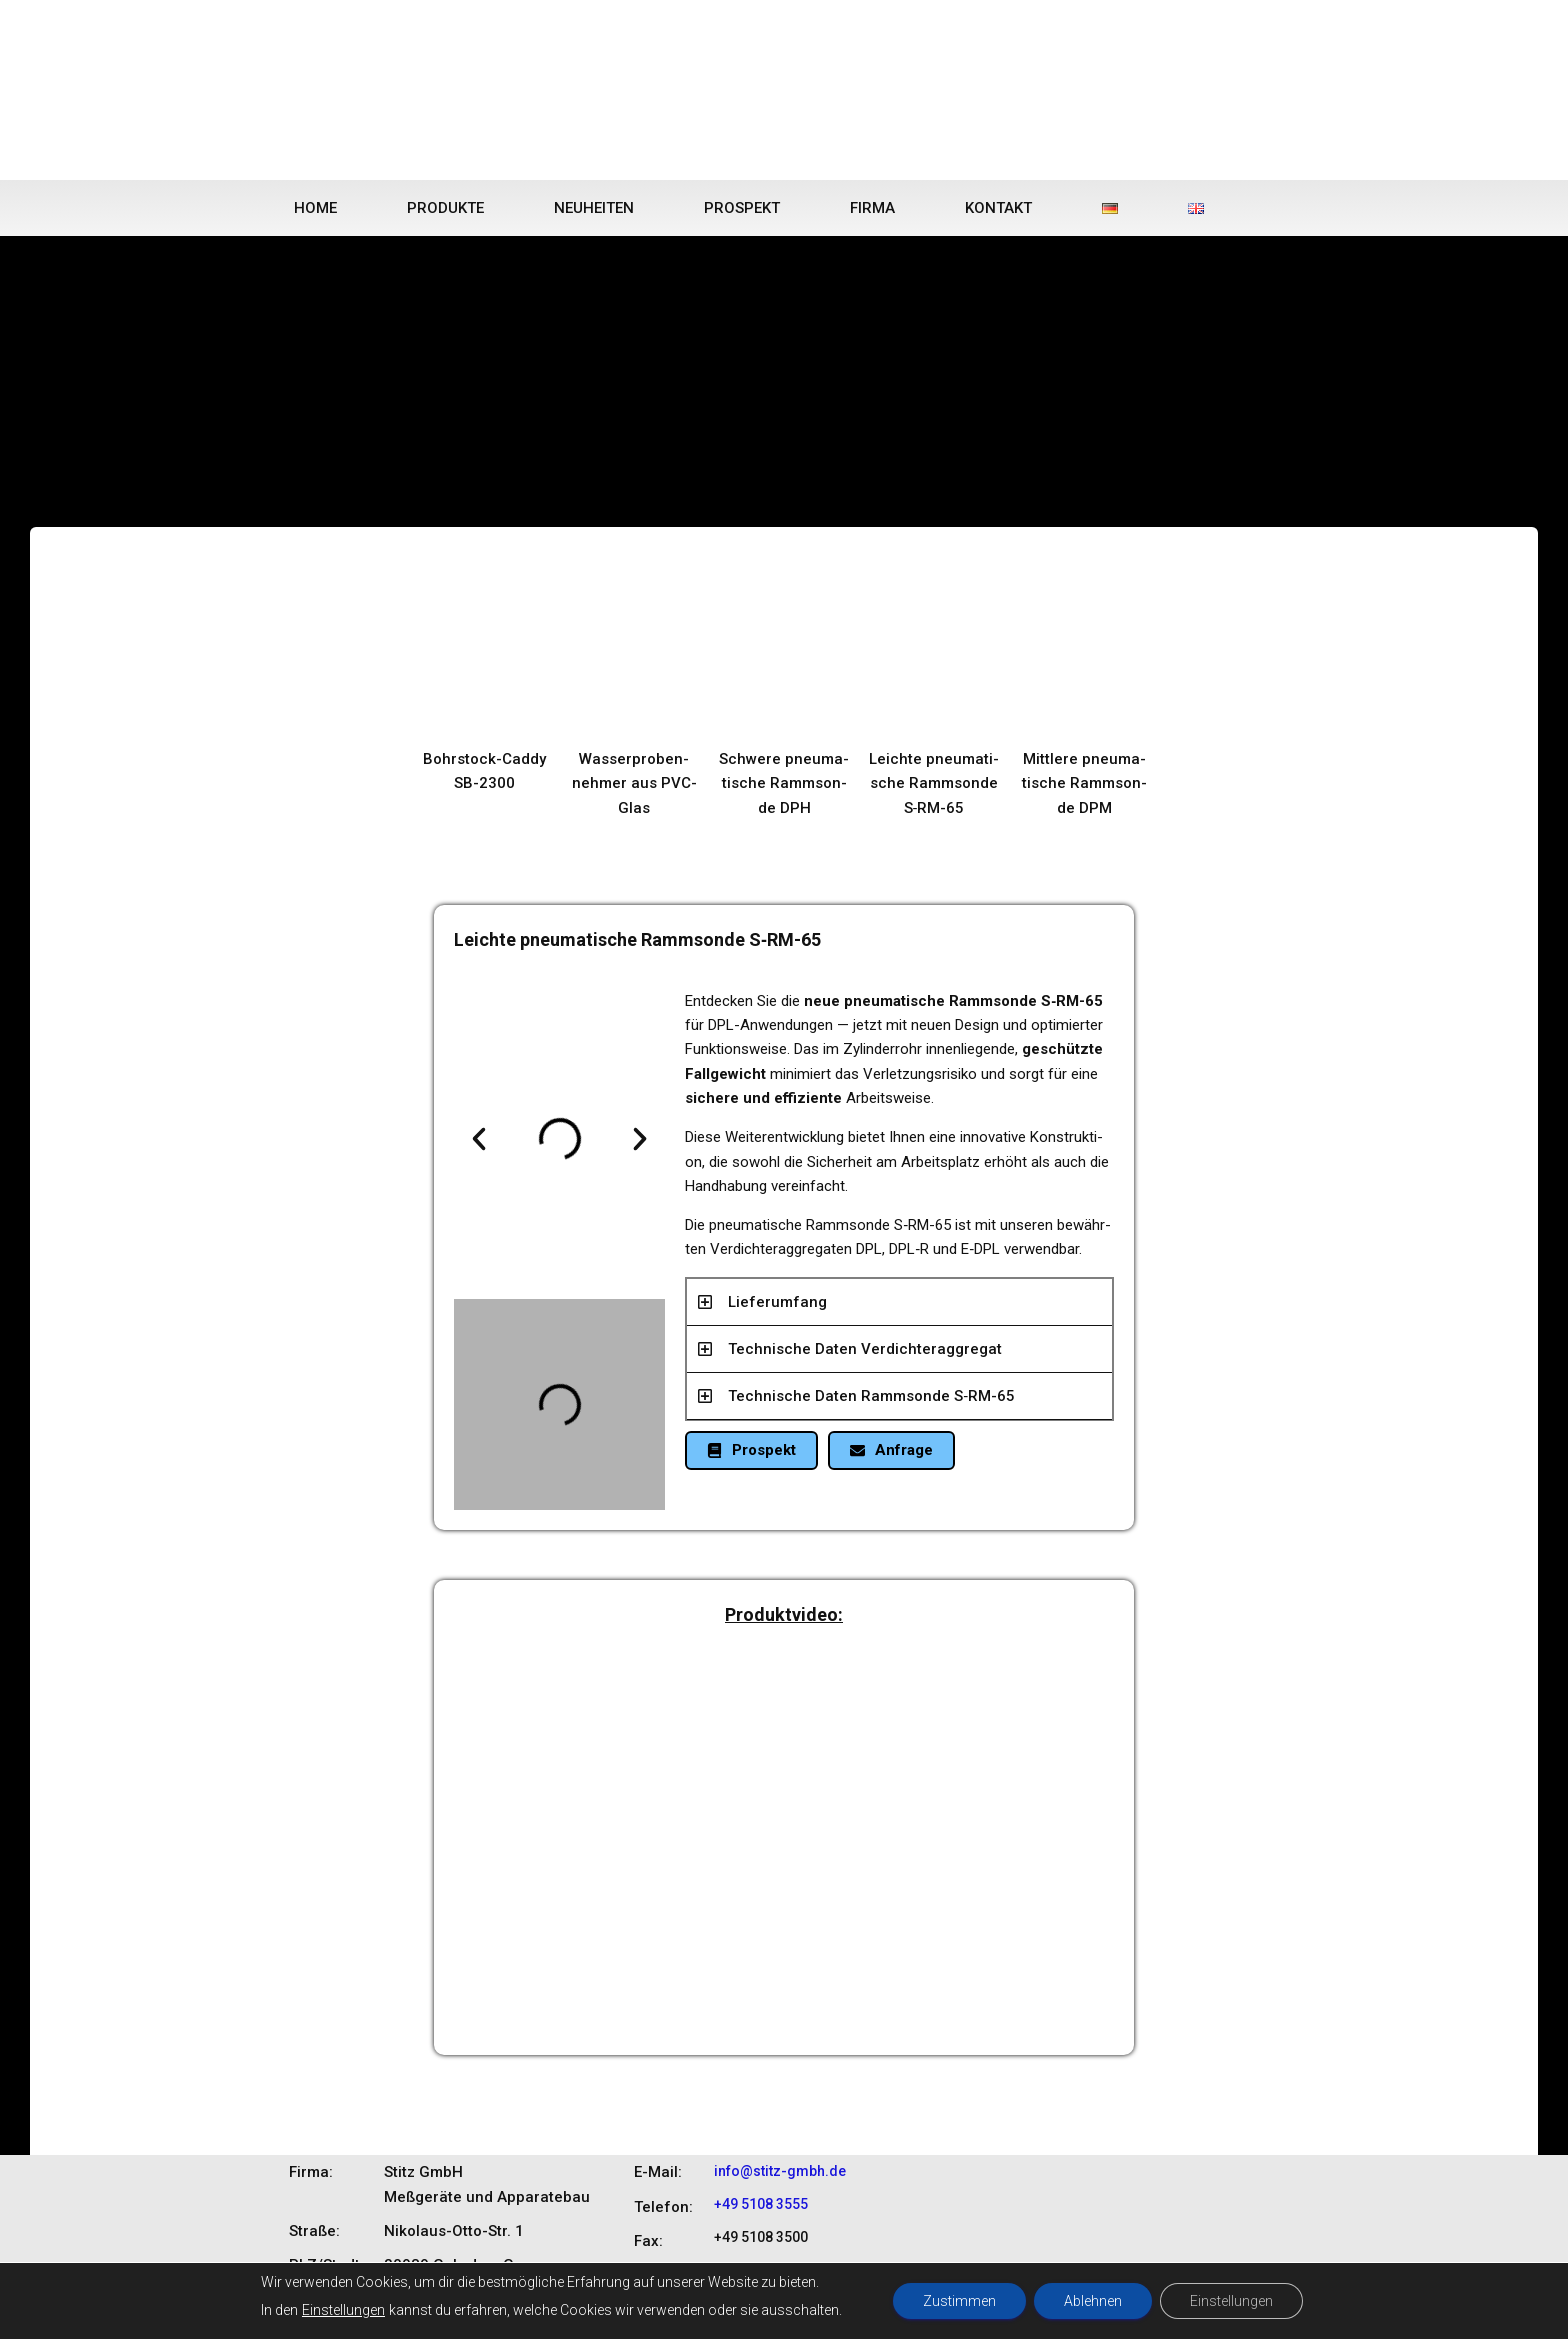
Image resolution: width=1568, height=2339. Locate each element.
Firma (872, 208)
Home (315, 208)
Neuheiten (594, 208)
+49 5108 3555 (761, 2204)
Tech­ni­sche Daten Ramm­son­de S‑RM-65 (871, 1396)
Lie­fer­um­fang (777, 1302)
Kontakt (998, 208)
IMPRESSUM (1238, 2308)
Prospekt (742, 208)
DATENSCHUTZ (1137, 2308)
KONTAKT (1046, 2308)
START (982, 2308)
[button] (479, 1139)
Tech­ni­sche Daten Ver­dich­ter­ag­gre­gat (865, 1349)
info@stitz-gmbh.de (780, 2171)
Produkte (445, 208)
